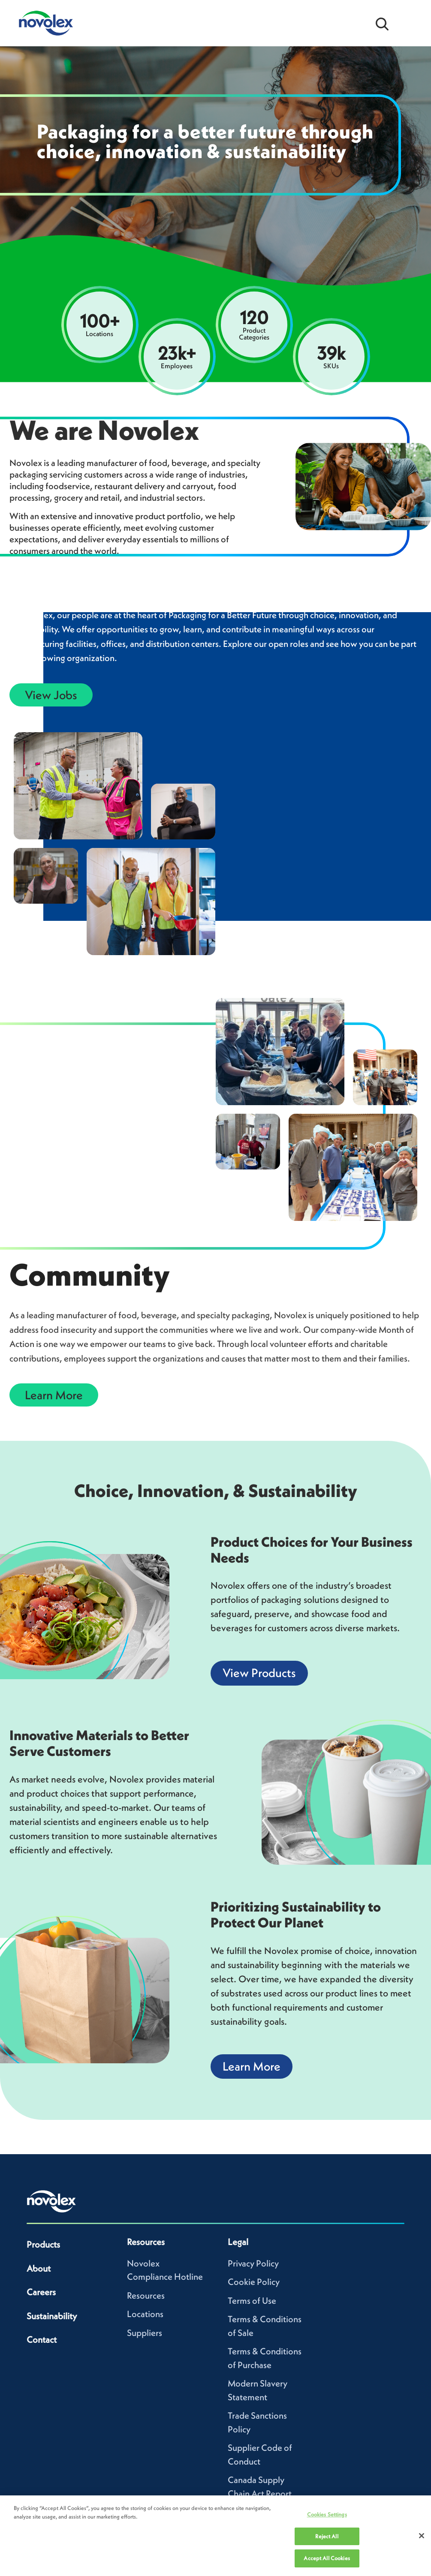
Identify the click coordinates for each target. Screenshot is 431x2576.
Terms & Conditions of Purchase (264, 2358)
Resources (146, 2295)
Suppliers (144, 2333)
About (39, 2268)
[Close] (421, 2535)
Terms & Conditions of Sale (264, 2326)
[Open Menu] (409, 23)
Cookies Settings (327, 2514)
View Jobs (51, 695)
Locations (145, 2314)
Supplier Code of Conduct (260, 2454)
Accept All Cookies (327, 2558)
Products (43, 2244)
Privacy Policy (253, 2263)
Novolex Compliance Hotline (165, 2270)
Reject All (326, 2536)
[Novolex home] (51, 2201)
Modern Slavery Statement (257, 2390)
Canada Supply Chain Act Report (260, 2486)
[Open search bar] (382, 23)
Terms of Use (252, 2300)
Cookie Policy (254, 2281)
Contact (42, 2339)
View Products (259, 1672)
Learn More (54, 1395)
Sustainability (52, 2316)
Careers (41, 2292)
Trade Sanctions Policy (257, 2422)
